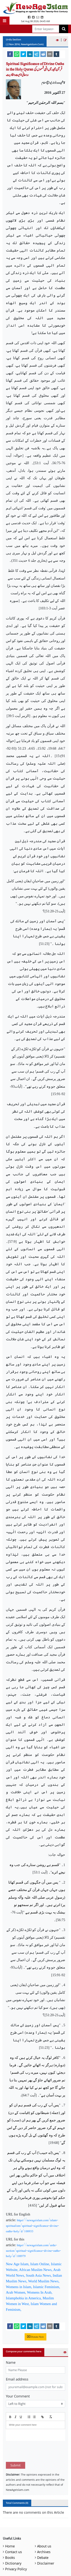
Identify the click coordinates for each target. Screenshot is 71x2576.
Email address (17, 2379)
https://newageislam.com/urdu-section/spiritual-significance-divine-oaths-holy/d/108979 (33, 2251)
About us (44, 2528)
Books (10, 2539)
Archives (44, 2534)
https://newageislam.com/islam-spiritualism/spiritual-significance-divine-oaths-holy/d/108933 (32, 2226)
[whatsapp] (17, 54)
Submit (15, 2447)
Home (10, 2528)
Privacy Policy (16, 2551)
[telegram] (36, 54)
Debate (42, 2539)
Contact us (13, 2534)
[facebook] (10, 54)
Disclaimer (45, 2545)
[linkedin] (30, 54)
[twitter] (23, 54)
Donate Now (35, 2337)
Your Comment (18, 2396)
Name (11, 2362)
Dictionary (13, 2545)
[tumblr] (56, 54)
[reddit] (43, 54)
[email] (50, 54)
